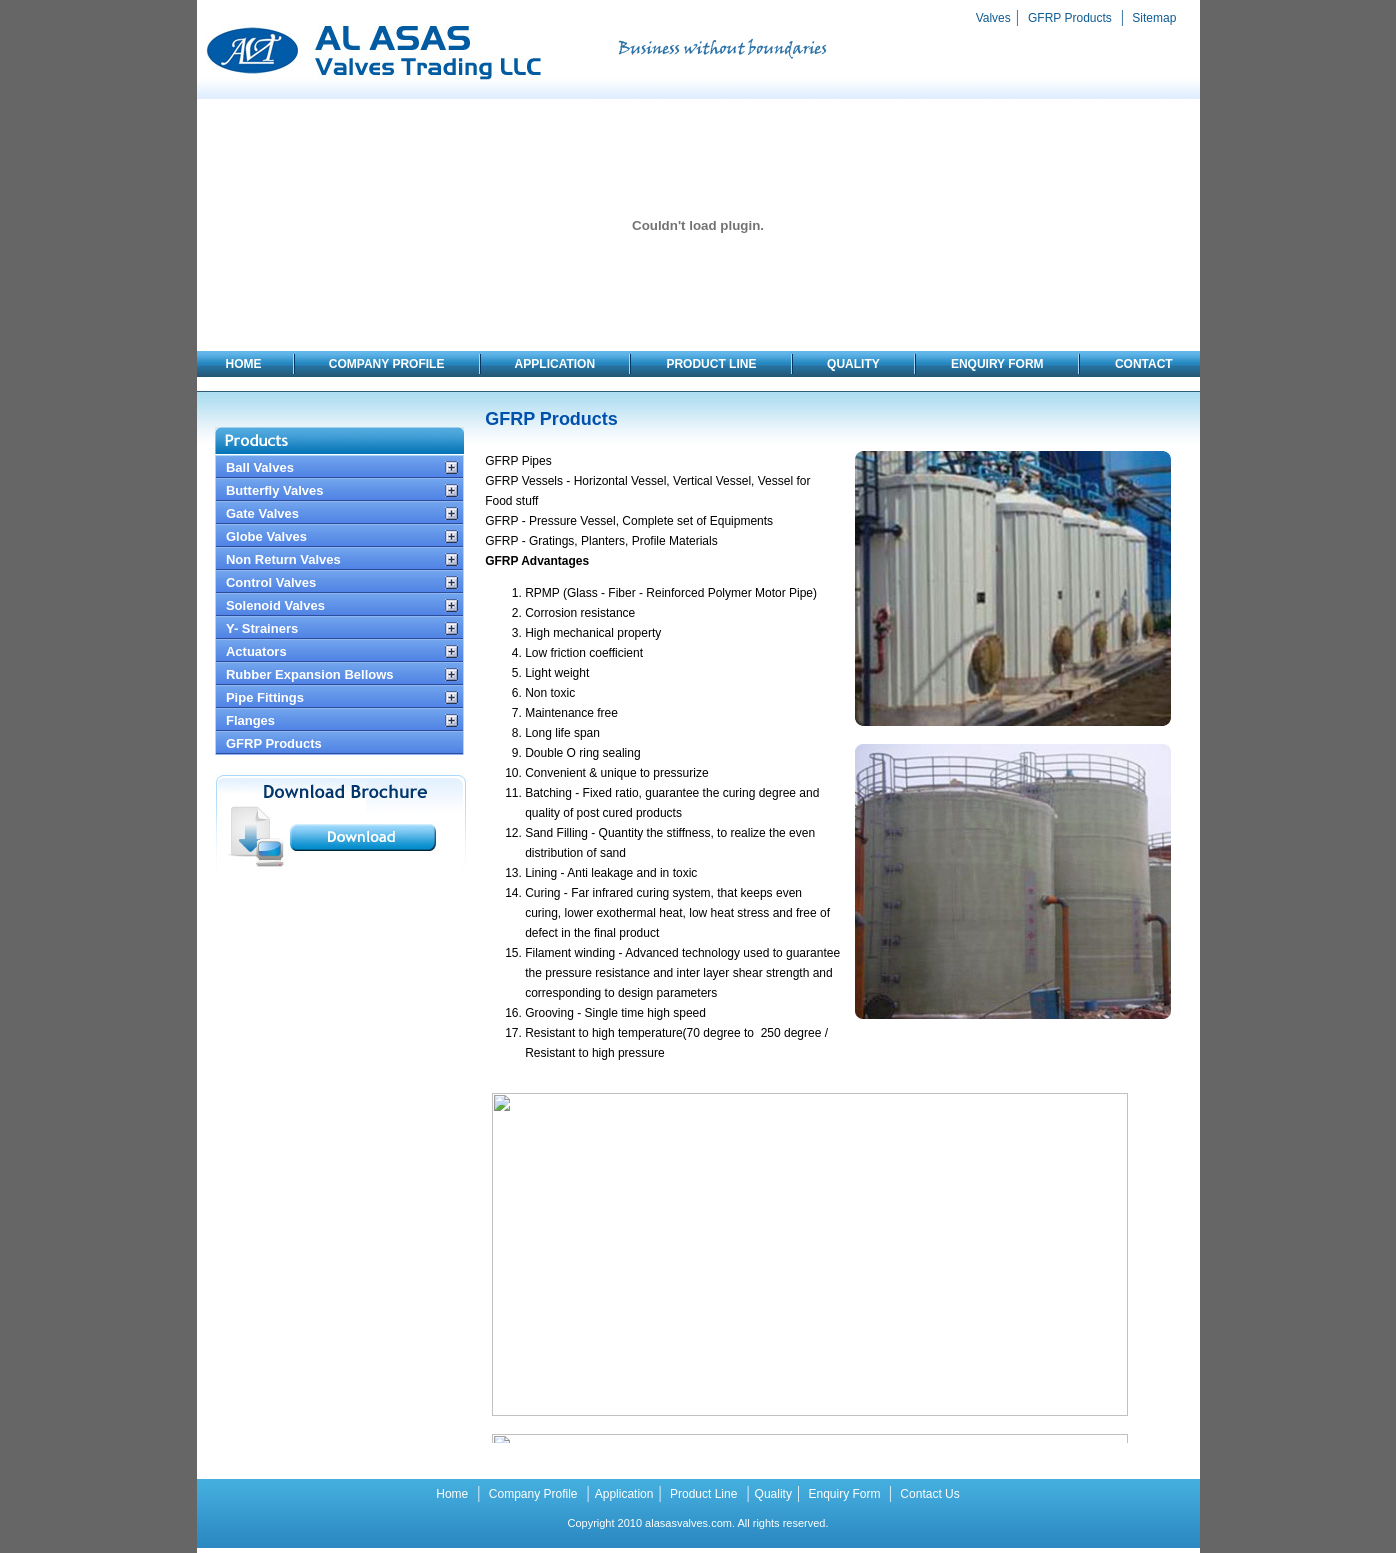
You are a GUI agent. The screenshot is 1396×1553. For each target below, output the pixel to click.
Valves (993, 18)
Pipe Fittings (265, 697)
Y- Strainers (262, 628)
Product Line (702, 1494)
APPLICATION (555, 364)
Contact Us (928, 1494)
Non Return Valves (283, 559)
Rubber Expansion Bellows (310, 674)
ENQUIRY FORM (999, 364)
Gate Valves (262, 513)
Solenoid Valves (275, 605)
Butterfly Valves (275, 490)
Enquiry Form (844, 1494)
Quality (773, 1494)
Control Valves (271, 582)
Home (452, 1494)
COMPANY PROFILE (387, 364)
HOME (244, 364)
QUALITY (853, 364)
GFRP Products (1070, 18)
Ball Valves (260, 467)
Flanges (250, 720)
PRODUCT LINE (712, 364)
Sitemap (1152, 18)
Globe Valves (266, 536)
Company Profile (531, 1494)
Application (624, 1494)
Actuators (256, 651)
